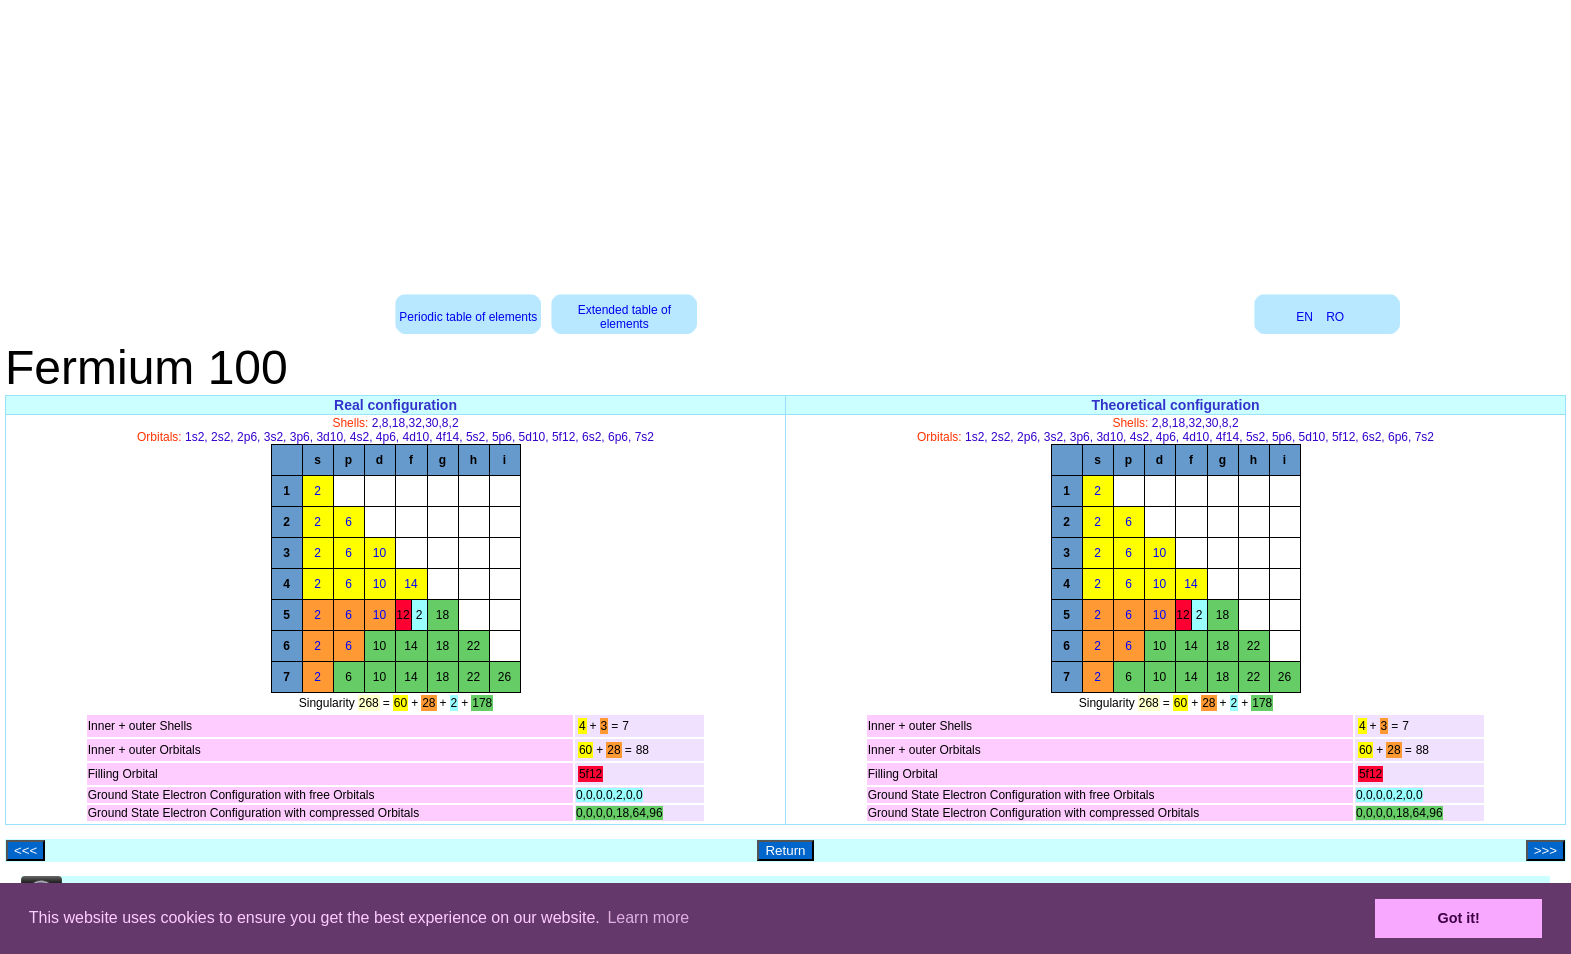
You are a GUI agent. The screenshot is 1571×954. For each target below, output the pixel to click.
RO (1335, 317)
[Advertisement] (786, 140)
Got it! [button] (1459, 918)
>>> (1545, 850)
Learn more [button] (648, 917)
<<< (25, 850)
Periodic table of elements (468, 317)
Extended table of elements (624, 317)
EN (1304, 317)
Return (785, 850)
